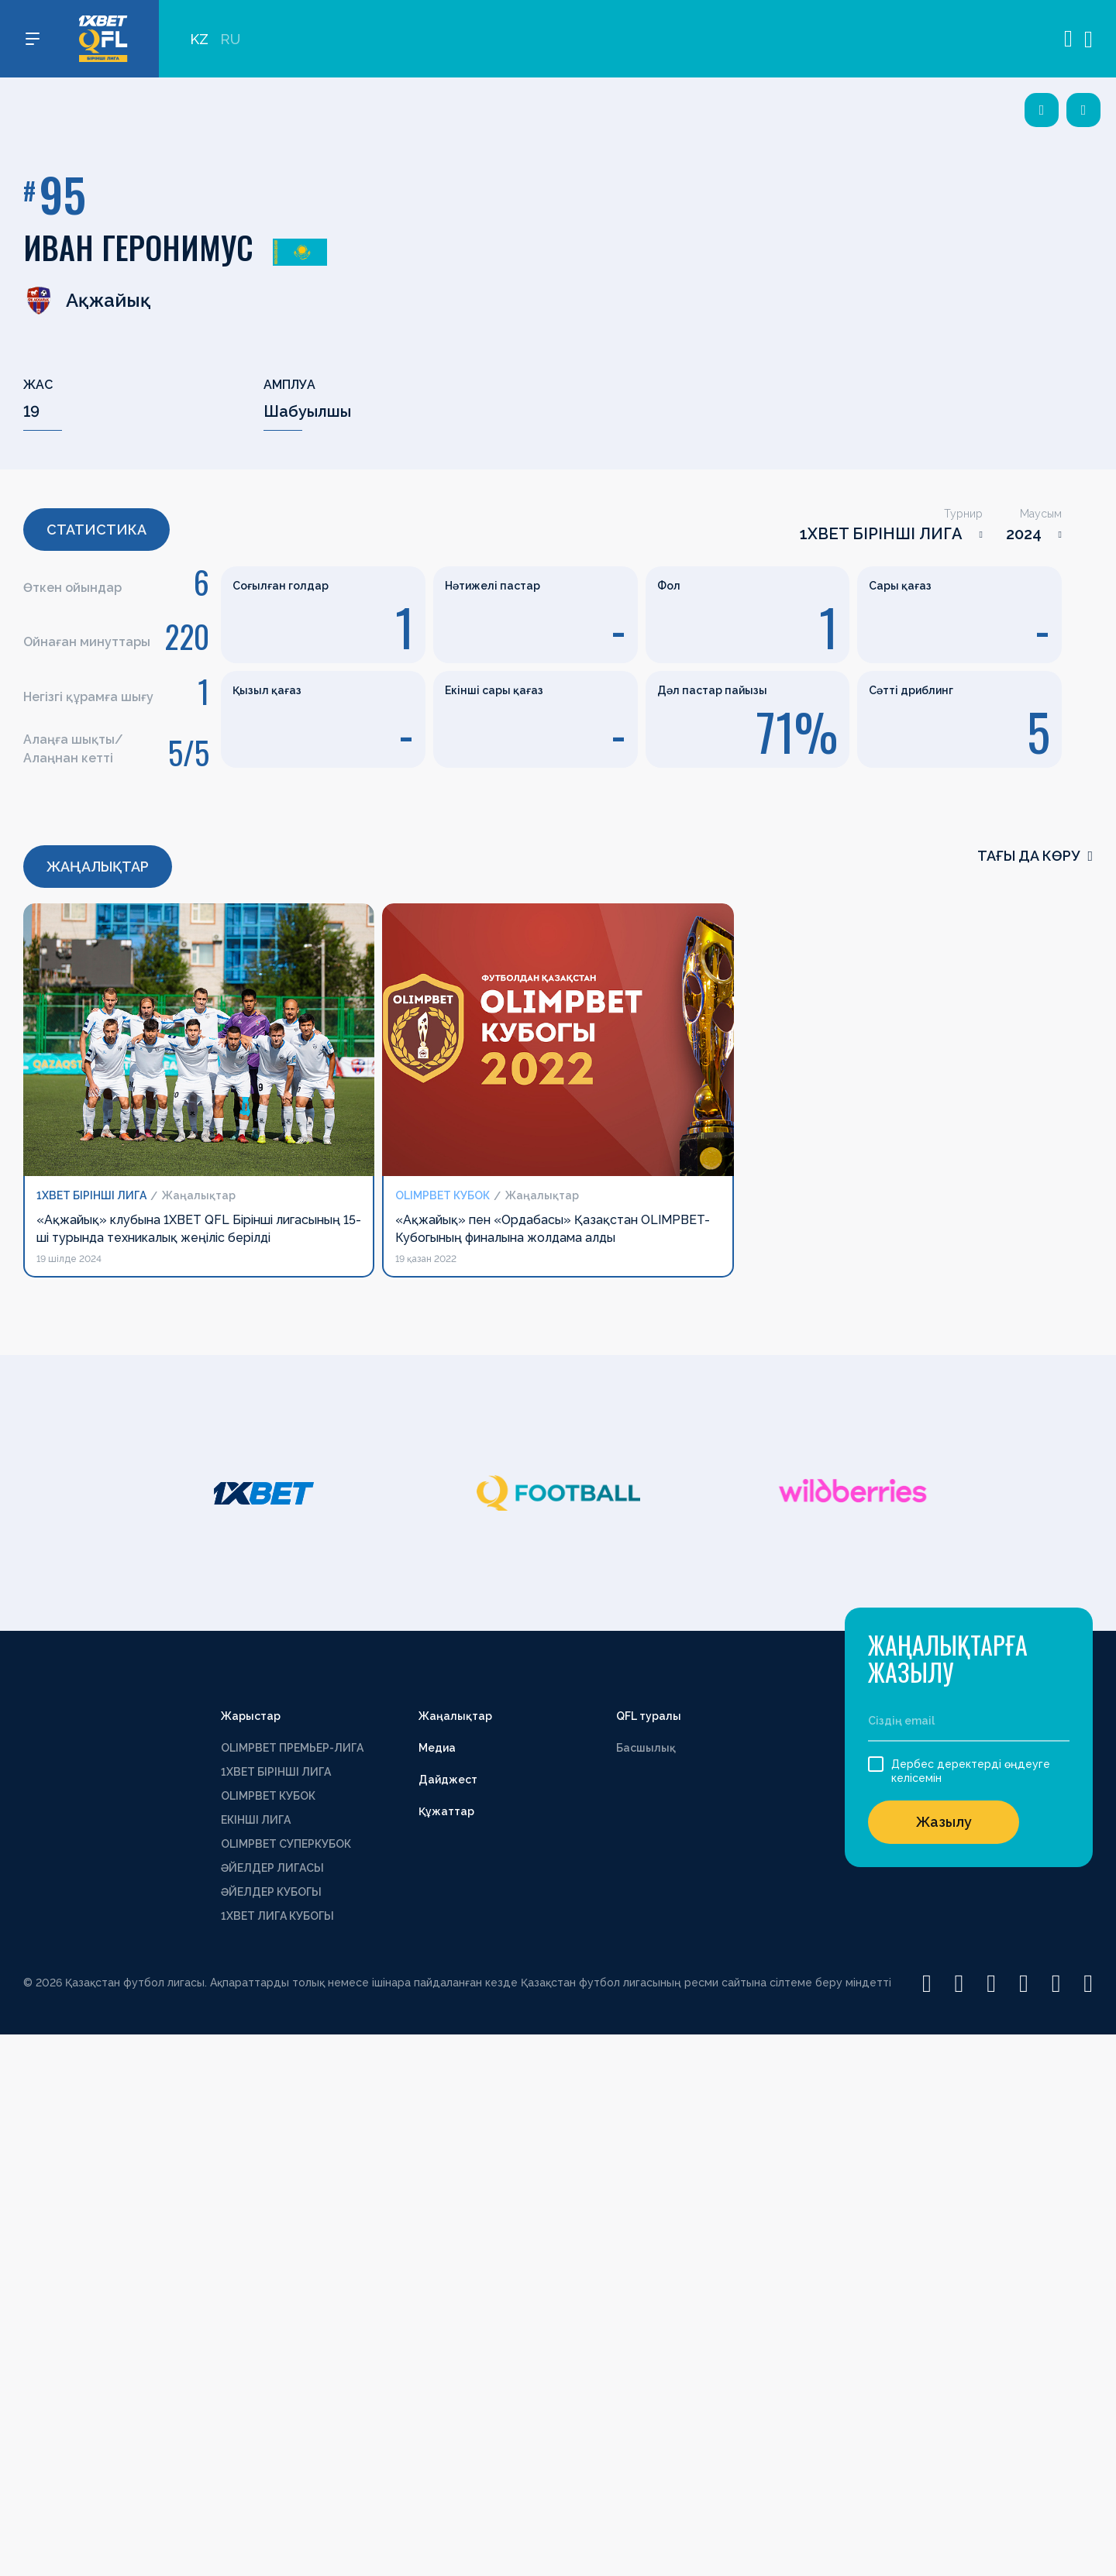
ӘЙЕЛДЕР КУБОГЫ (271, 1892)
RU (230, 39)
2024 (1024, 533)
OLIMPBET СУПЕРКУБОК (286, 1844)
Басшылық (646, 1748)
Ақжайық (86, 300)
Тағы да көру (1035, 856)
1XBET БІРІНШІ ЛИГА (881, 533)
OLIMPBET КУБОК (268, 1796)
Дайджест (447, 1779)
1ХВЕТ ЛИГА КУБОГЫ (277, 1916)
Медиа (437, 1748)
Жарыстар (251, 1716)
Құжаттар (446, 1811)
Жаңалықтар (455, 1716)
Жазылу (944, 1822)
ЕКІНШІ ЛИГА (256, 1820)
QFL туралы (648, 1716)
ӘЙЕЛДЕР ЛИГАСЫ (272, 1868)
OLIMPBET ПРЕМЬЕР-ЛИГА (292, 1748)
